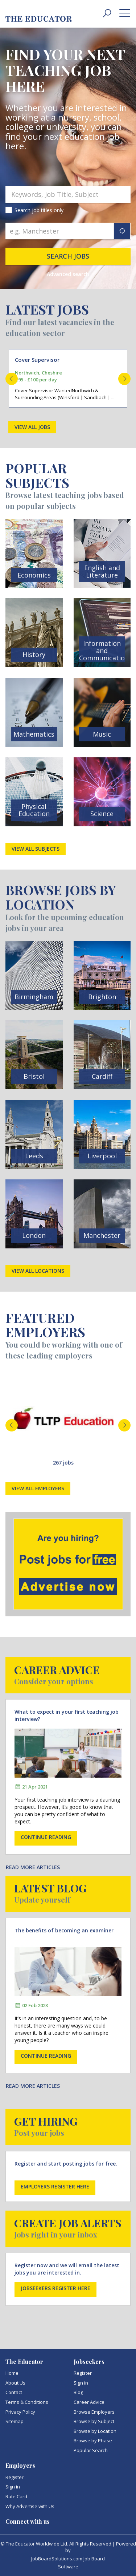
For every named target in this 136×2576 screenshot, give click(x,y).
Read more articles (33, 1867)
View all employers (38, 1488)
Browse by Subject (94, 2421)
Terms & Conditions (26, 2402)
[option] (68, 378)
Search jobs (68, 256)
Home (11, 2373)
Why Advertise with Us (29, 2506)
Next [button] (124, 379)
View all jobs (32, 427)
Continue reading (46, 1837)
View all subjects (35, 848)
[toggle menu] (125, 13)
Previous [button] (11, 379)
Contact (13, 2392)
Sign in (81, 2382)
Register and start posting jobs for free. (66, 2163)
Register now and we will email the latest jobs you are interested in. (67, 2269)
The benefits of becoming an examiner (64, 1930)
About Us (15, 2382)
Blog (78, 2392)
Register (83, 2373)
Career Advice (89, 2402)
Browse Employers (94, 2412)
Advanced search (68, 274)
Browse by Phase (93, 2440)
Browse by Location (95, 2431)
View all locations (38, 1270)
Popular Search (91, 2450)
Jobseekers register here (55, 2288)
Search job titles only (39, 210)
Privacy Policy (20, 2412)
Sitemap (14, 2421)
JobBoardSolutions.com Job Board (68, 2558)
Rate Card (16, 2496)
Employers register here (55, 2186)
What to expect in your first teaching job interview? (67, 1715)
